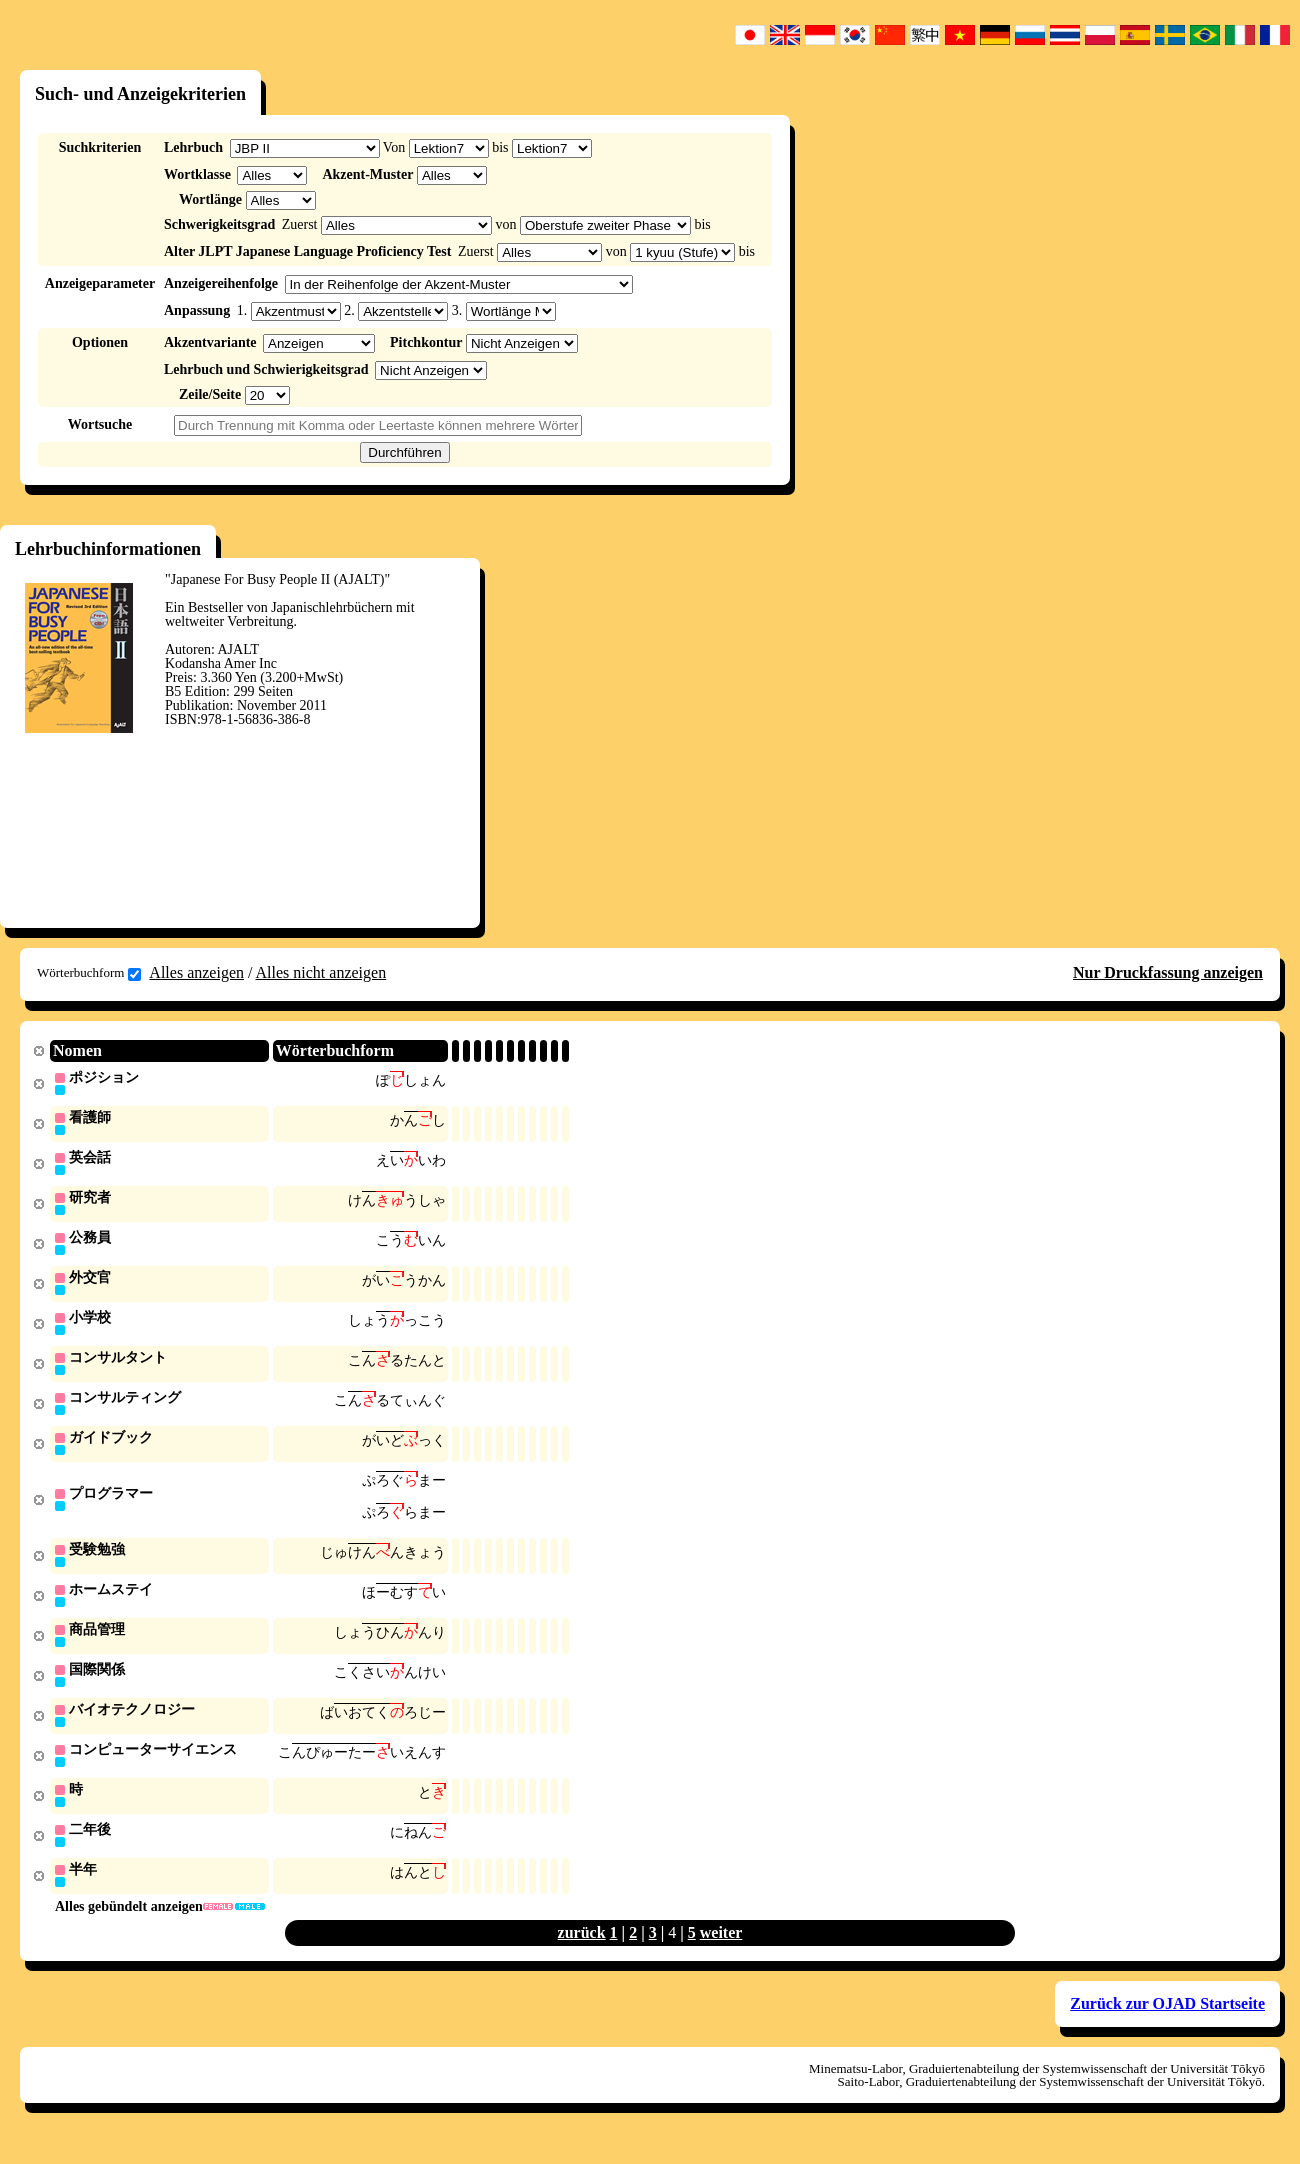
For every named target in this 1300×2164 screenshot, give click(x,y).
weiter (721, 1953)
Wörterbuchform (89, 973)
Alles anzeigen (196, 972)
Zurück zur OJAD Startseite (1167, 2024)
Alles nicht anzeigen (321, 972)
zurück (582, 1953)
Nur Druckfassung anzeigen (1168, 972)
